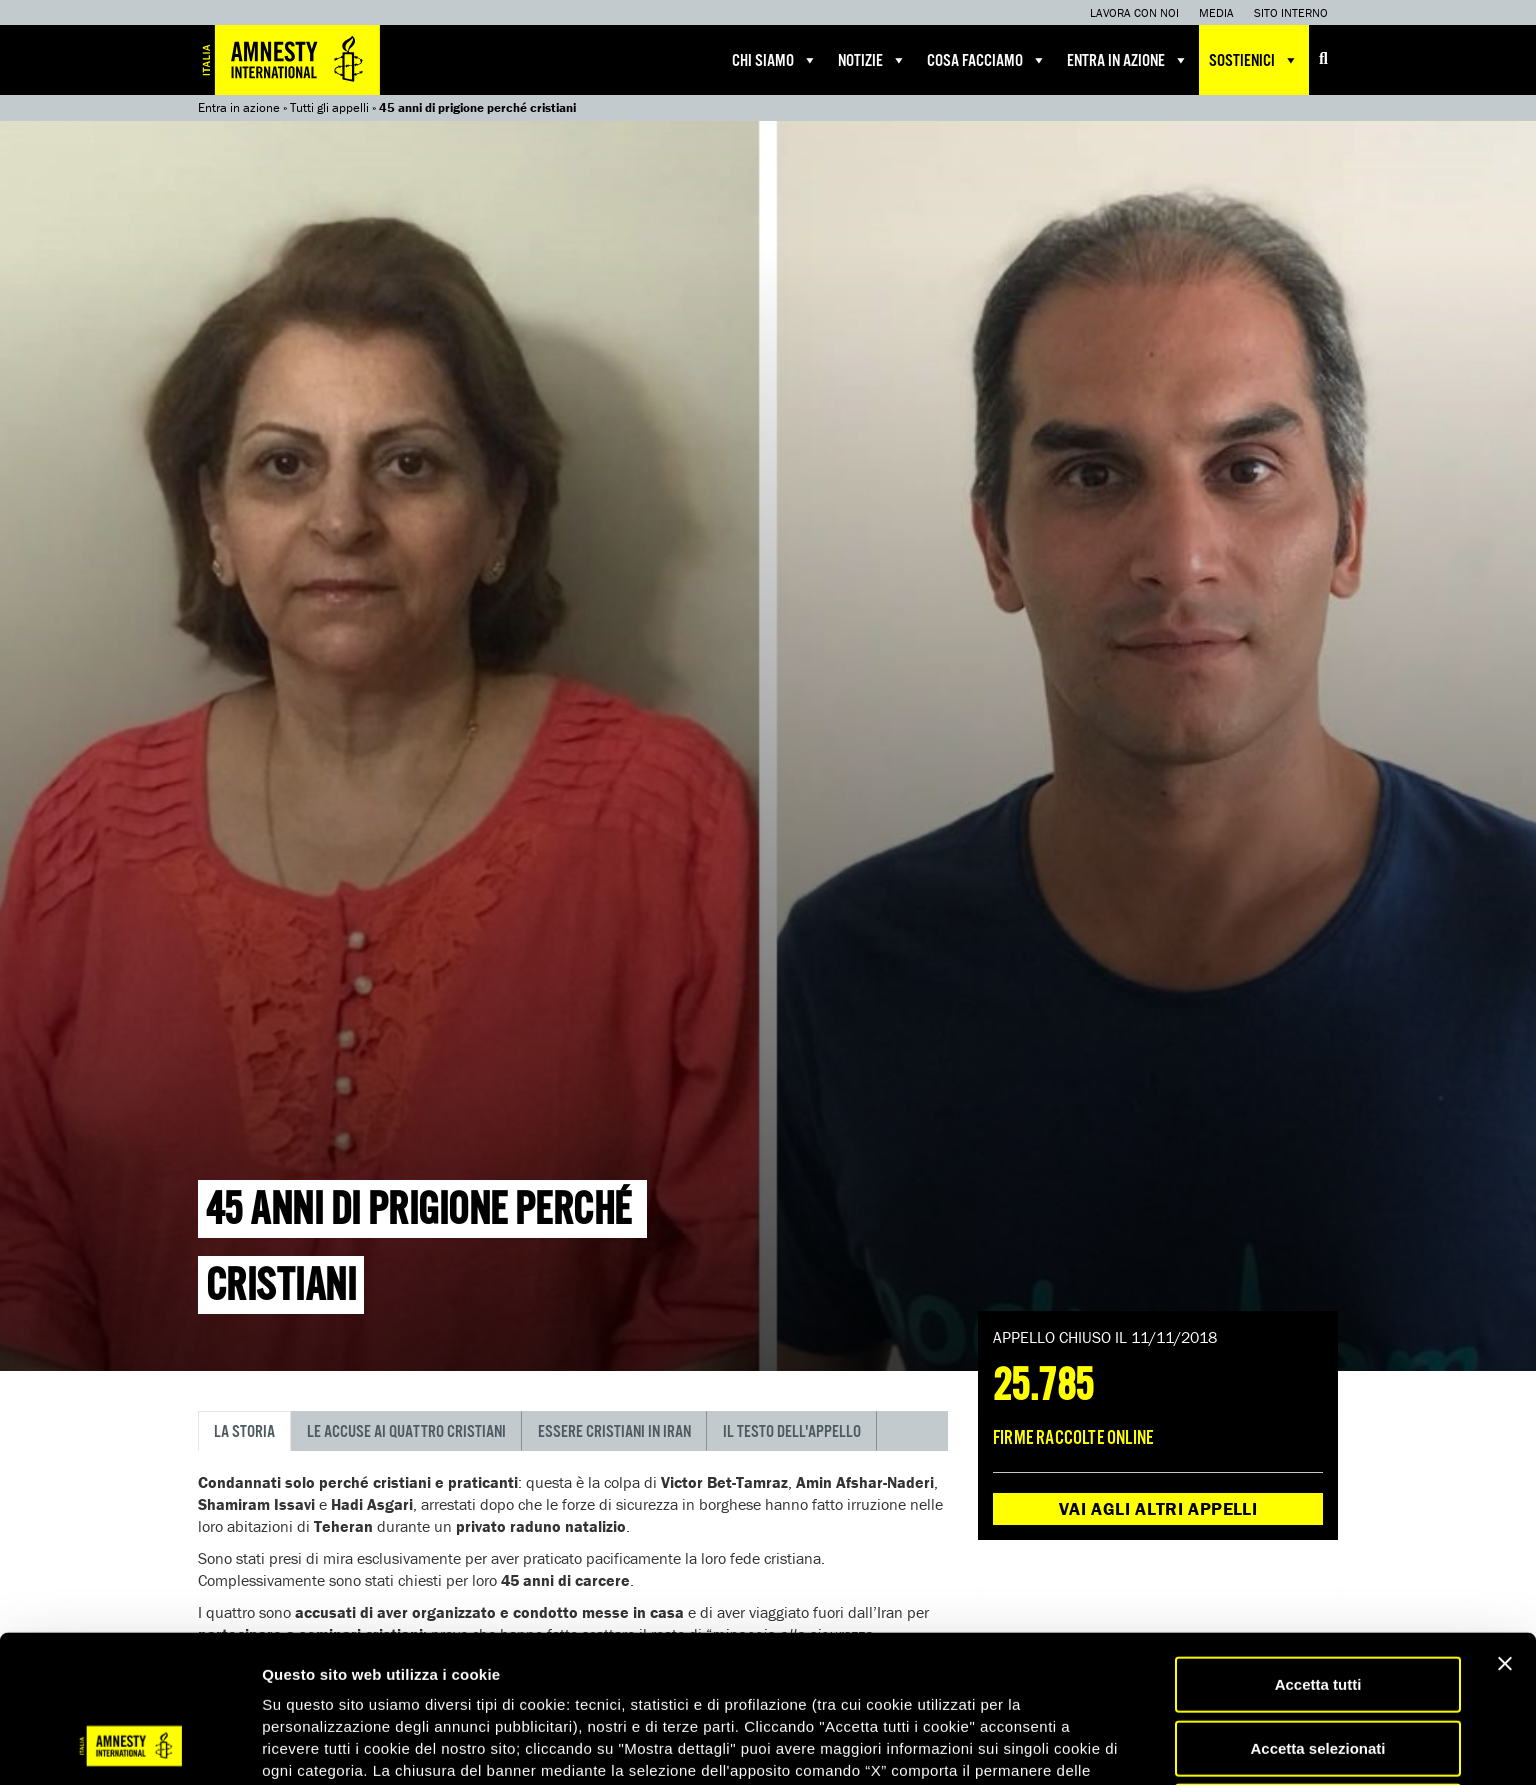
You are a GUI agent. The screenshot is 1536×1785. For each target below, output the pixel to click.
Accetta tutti (1318, 1551)
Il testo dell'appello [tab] (792, 1432)
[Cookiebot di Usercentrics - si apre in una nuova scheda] (129, 1746)
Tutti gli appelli (329, 107)
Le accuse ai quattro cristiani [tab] (406, 1432)
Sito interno (1291, 12)
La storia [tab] (244, 1432)
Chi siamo (775, 60)
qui (625, 1681)
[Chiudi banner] (1505, 1531)
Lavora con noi (1134, 12)
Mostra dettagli (1052, 1745)
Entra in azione (1128, 60)
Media (1216, 12)
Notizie (872, 60)
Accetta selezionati (1317, 1615)
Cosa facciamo (987, 60)
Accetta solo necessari (1318, 1678)
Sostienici (1254, 60)
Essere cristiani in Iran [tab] (614, 1432)
